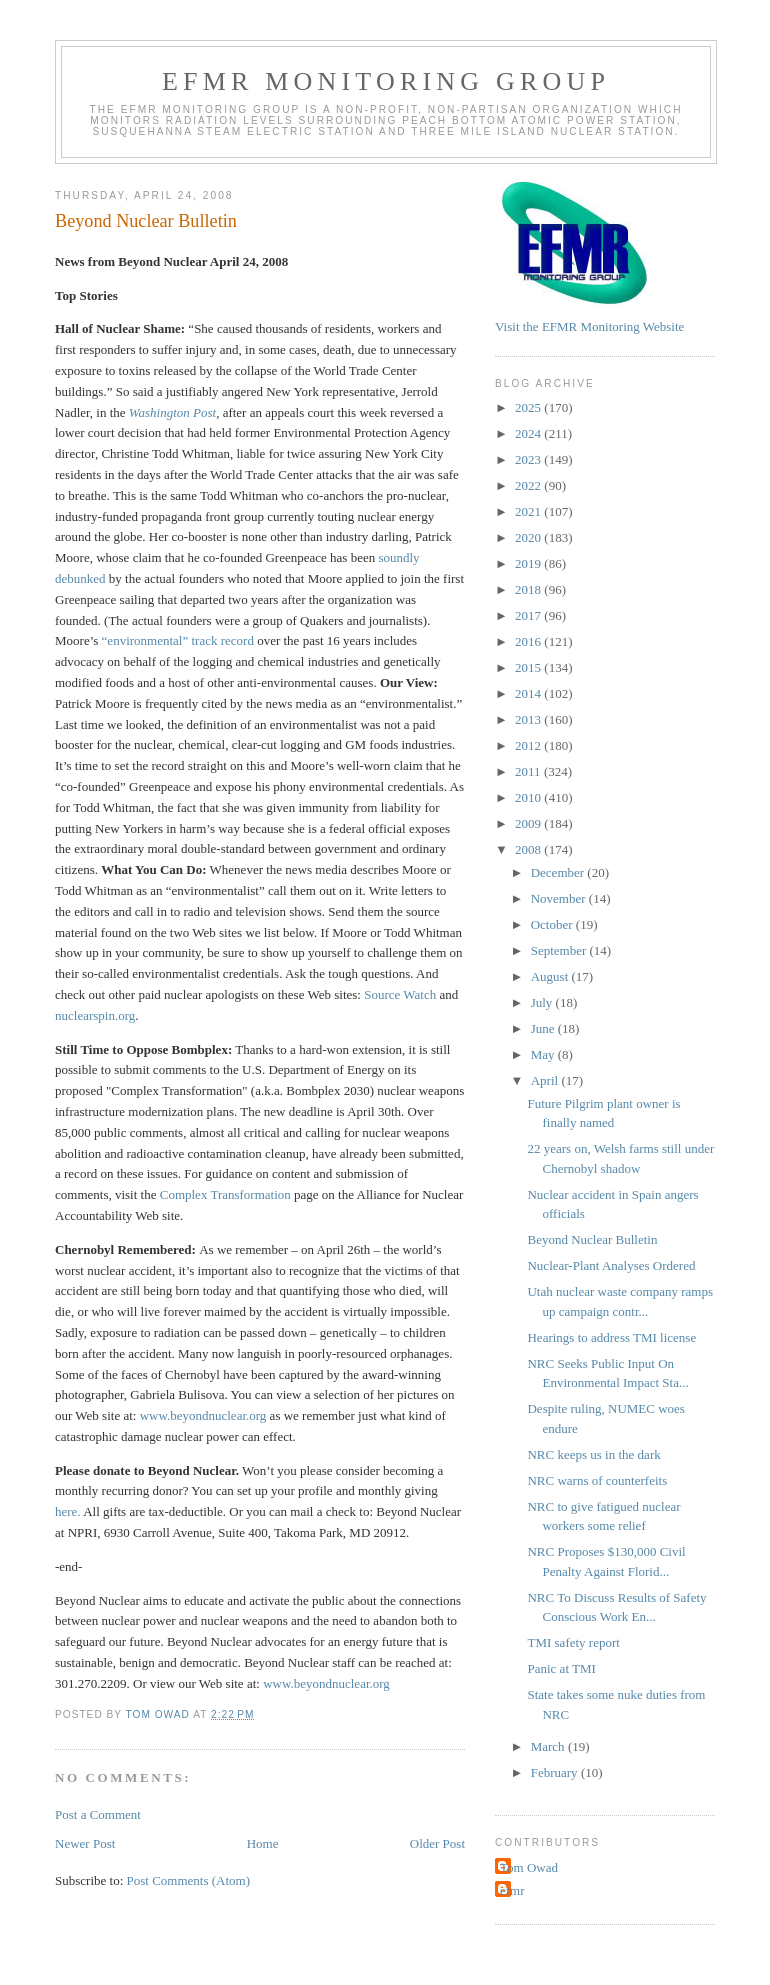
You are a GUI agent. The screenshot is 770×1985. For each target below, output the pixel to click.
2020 (529, 537)
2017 (529, 615)
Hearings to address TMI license (611, 1337)
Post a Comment (98, 1814)
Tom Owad (529, 1867)
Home (263, 1843)
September (560, 950)
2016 (529, 641)
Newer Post (85, 1843)
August (551, 976)
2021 (529, 511)
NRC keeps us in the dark (593, 1454)
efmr (512, 1890)
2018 (529, 589)
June (544, 1028)
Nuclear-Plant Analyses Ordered (611, 1265)
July (543, 1002)
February (556, 1772)
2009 (529, 823)
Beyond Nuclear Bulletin (592, 1239)
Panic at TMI (561, 1668)
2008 (529, 849)
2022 (529, 485)
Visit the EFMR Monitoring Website (589, 326)
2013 (529, 719)
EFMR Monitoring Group (386, 81)
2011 (529, 771)
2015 (529, 667)
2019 (529, 563)
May (544, 1054)
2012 (529, 745)
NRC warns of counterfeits (597, 1480)
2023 (529, 459)
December (559, 872)
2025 (529, 407)
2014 (529, 693)
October (553, 924)
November (560, 898)
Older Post (437, 1843)
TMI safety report (573, 1642)
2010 (529, 797)
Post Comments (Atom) (189, 1880)
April (546, 1080)
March (549, 1746)
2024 (529, 433)
